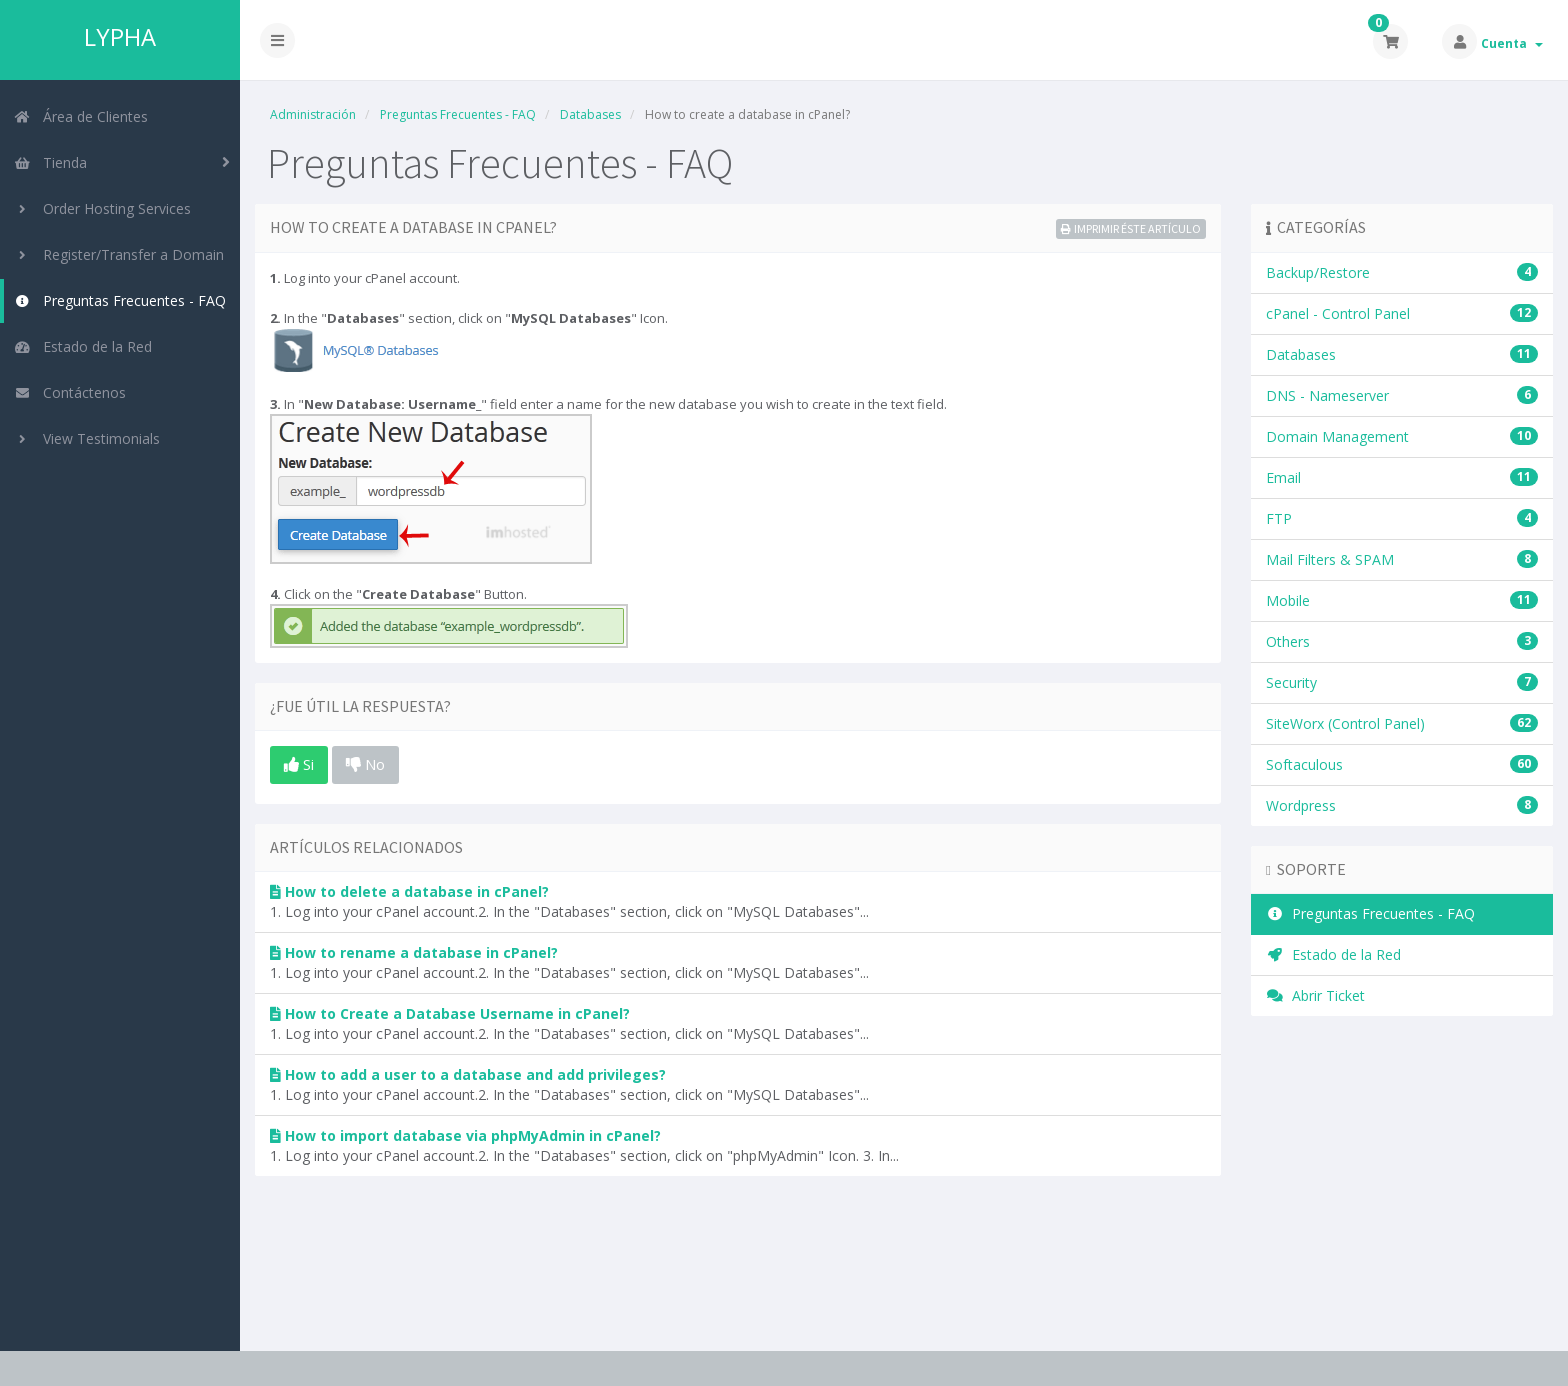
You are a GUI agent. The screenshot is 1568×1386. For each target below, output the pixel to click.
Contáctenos (70, 392)
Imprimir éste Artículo (1131, 228)
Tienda (50, 162)
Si (299, 764)
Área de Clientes (81, 116)
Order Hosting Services (102, 208)
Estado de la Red (83, 346)
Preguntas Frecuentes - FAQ (120, 300)
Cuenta (1512, 43)
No (365, 764)
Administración (313, 114)
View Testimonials (87, 438)
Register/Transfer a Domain (119, 254)
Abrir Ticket (1315, 995)
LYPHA (120, 37)
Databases (590, 114)
